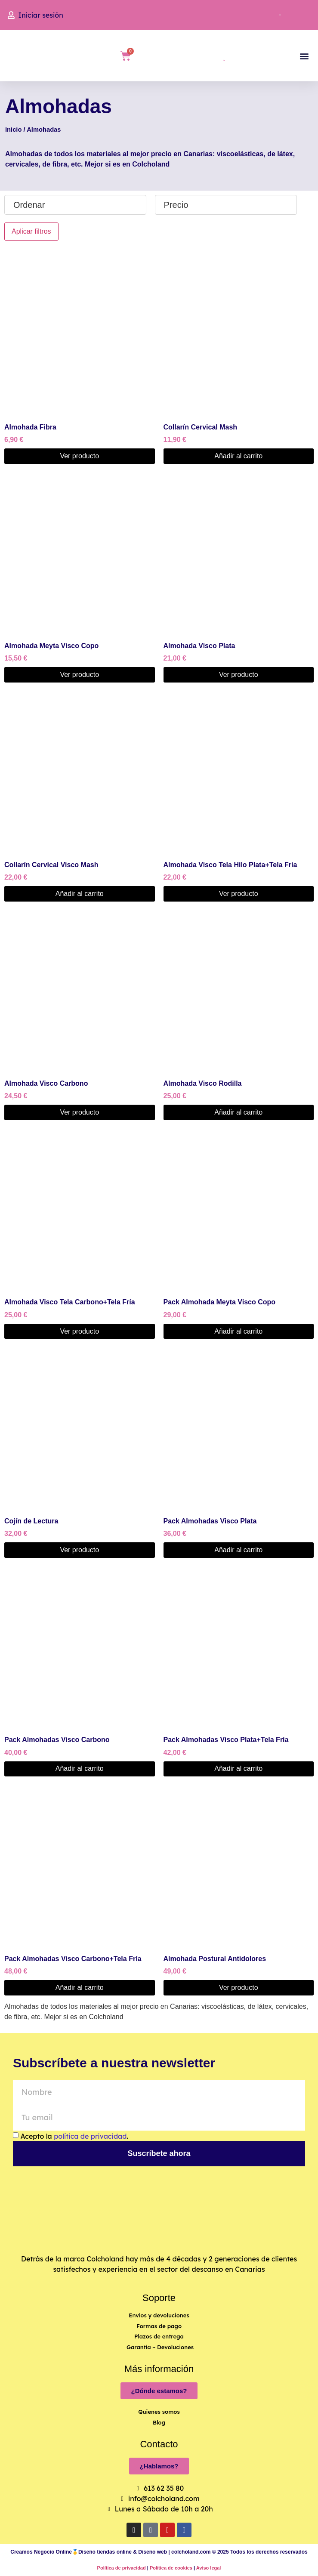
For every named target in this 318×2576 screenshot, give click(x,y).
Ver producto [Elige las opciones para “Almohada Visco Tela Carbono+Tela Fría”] (79, 1331)
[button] (304, 56)
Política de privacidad (121, 2567)
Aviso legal (208, 2567)
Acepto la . (74, 2135)
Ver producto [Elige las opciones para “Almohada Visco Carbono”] (79, 1112)
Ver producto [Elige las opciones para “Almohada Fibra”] (79, 456)
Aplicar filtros (31, 231)
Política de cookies (171, 2567)
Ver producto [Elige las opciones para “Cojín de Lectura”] (79, 1550)
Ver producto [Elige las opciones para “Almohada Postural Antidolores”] (238, 1987)
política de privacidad (90, 2135)
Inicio (13, 129)
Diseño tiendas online (105, 2552)
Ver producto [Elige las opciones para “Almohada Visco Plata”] (238, 674)
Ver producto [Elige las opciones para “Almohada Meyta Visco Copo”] (79, 674)
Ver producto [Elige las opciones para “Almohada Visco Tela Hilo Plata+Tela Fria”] (238, 893)
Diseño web (152, 2552)
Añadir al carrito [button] (238, 456)
